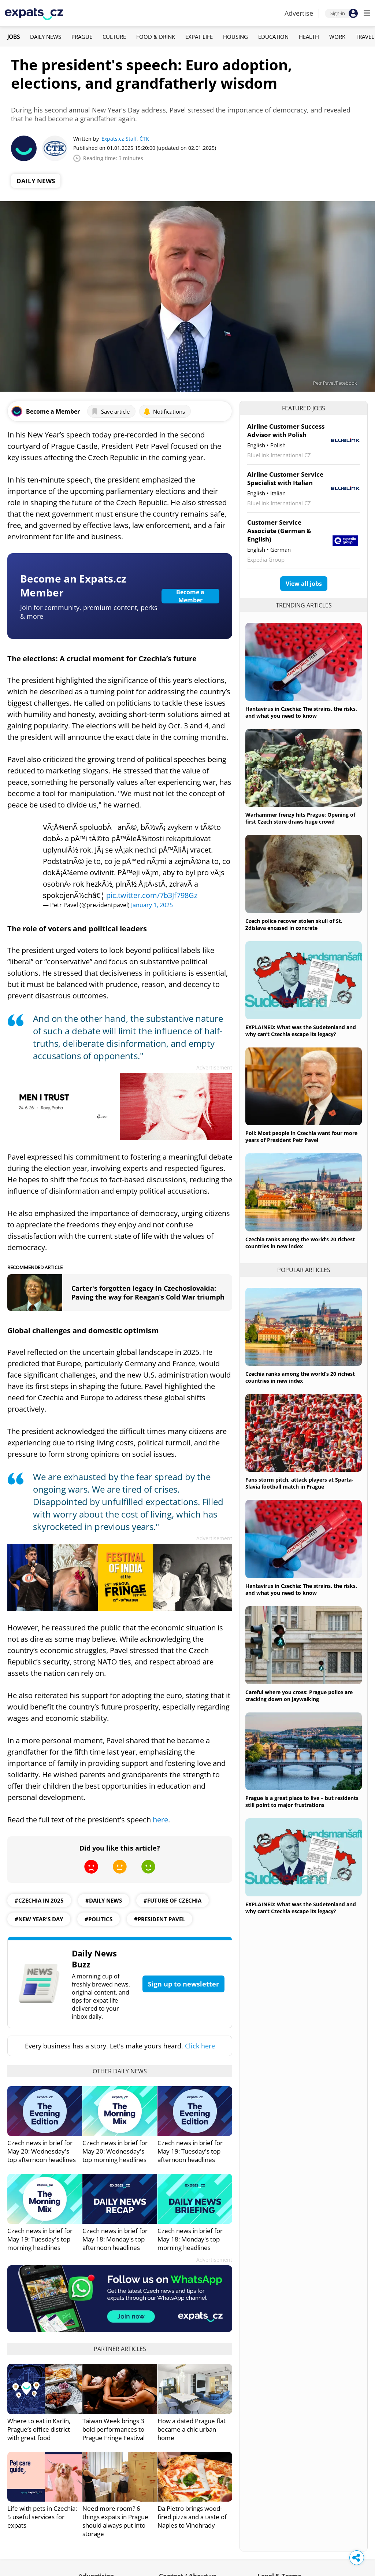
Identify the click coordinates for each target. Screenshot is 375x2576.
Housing (235, 36)
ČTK (144, 138)
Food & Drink (155, 36)
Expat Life (199, 36)
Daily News (45, 36)
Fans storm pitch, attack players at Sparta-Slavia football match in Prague (299, 1483)
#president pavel (159, 1919)
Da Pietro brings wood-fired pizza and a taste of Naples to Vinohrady (192, 2516)
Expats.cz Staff (119, 138)
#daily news (103, 1900)
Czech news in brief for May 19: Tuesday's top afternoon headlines (190, 2151)
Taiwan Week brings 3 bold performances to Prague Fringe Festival (113, 2429)
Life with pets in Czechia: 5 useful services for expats (42, 2516)
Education (273, 36)
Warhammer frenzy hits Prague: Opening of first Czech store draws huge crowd (300, 818)
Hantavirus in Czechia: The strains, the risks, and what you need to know (301, 712)
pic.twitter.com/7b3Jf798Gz (151, 895)
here (160, 1820)
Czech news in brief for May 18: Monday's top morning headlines (190, 2239)
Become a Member (190, 596)
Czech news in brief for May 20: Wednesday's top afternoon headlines (41, 2151)
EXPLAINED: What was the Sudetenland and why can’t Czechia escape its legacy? (300, 1031)
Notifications (164, 411)
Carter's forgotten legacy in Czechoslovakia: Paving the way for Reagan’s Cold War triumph (147, 1292)
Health (309, 36)
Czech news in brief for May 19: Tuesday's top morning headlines (40, 2239)
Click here (200, 2045)
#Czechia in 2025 (39, 1900)
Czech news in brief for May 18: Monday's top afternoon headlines (115, 2239)
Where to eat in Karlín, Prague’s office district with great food (38, 2429)
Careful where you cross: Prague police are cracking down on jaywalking (299, 1696)
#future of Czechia (172, 1900)
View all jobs (304, 584)
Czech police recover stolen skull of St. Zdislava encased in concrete (293, 924)
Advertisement (214, 1067)
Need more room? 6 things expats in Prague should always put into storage (115, 2521)
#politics (98, 1919)
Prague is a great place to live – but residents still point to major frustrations (302, 1801)
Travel (365, 36)
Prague (81, 36)
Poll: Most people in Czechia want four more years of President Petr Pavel (301, 1136)
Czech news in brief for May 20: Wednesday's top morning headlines (115, 2151)
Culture (114, 36)
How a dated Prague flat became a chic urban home (191, 2429)
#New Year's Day (39, 1919)
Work (337, 36)
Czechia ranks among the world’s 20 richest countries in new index (300, 1243)
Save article (110, 411)
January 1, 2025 (152, 905)
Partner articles (120, 2349)
